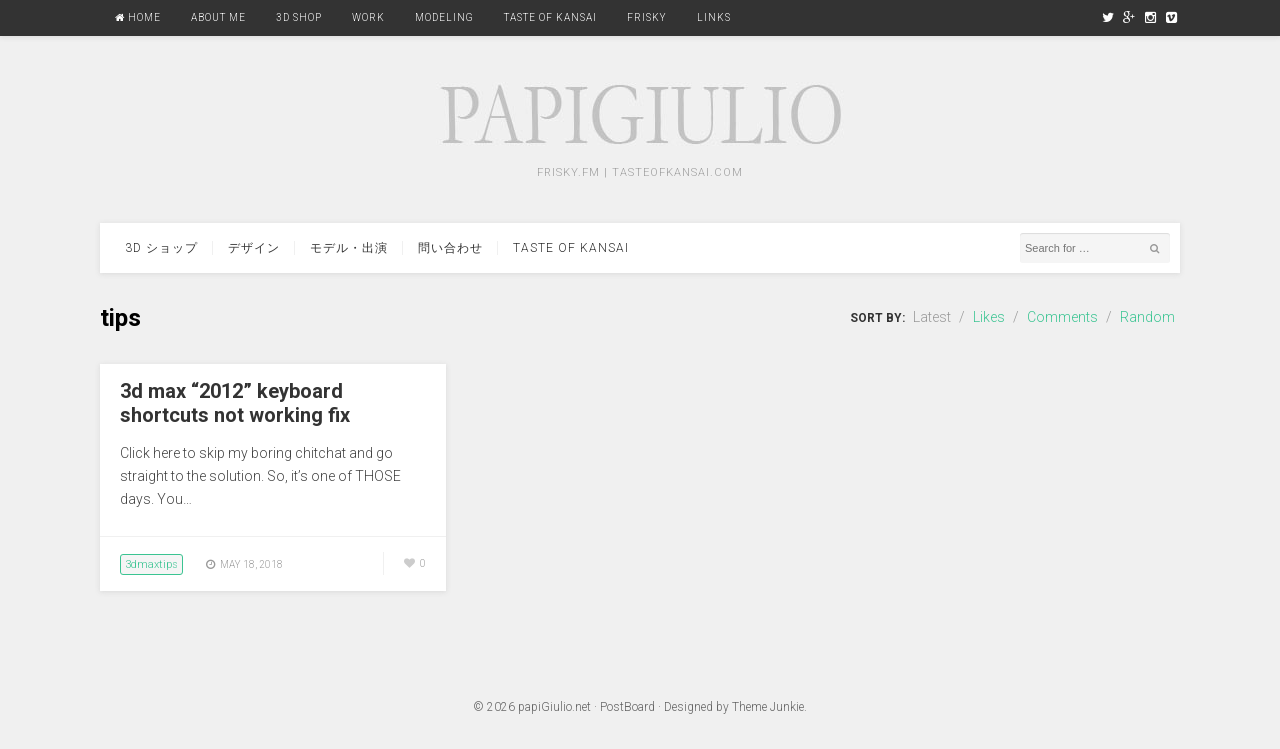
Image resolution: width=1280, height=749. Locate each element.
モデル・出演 (349, 248)
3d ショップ (161, 248)
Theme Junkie (768, 707)
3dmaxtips (151, 564)
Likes (989, 317)
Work (368, 17)
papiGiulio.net (554, 707)
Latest (932, 317)
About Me (218, 17)
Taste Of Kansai (550, 17)
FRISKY (647, 17)
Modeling (444, 17)
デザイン (254, 248)
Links (714, 17)
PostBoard (627, 707)
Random (1147, 317)
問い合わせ (450, 248)
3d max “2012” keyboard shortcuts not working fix (235, 403)
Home (138, 17)
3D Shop (299, 17)
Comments (1062, 317)
